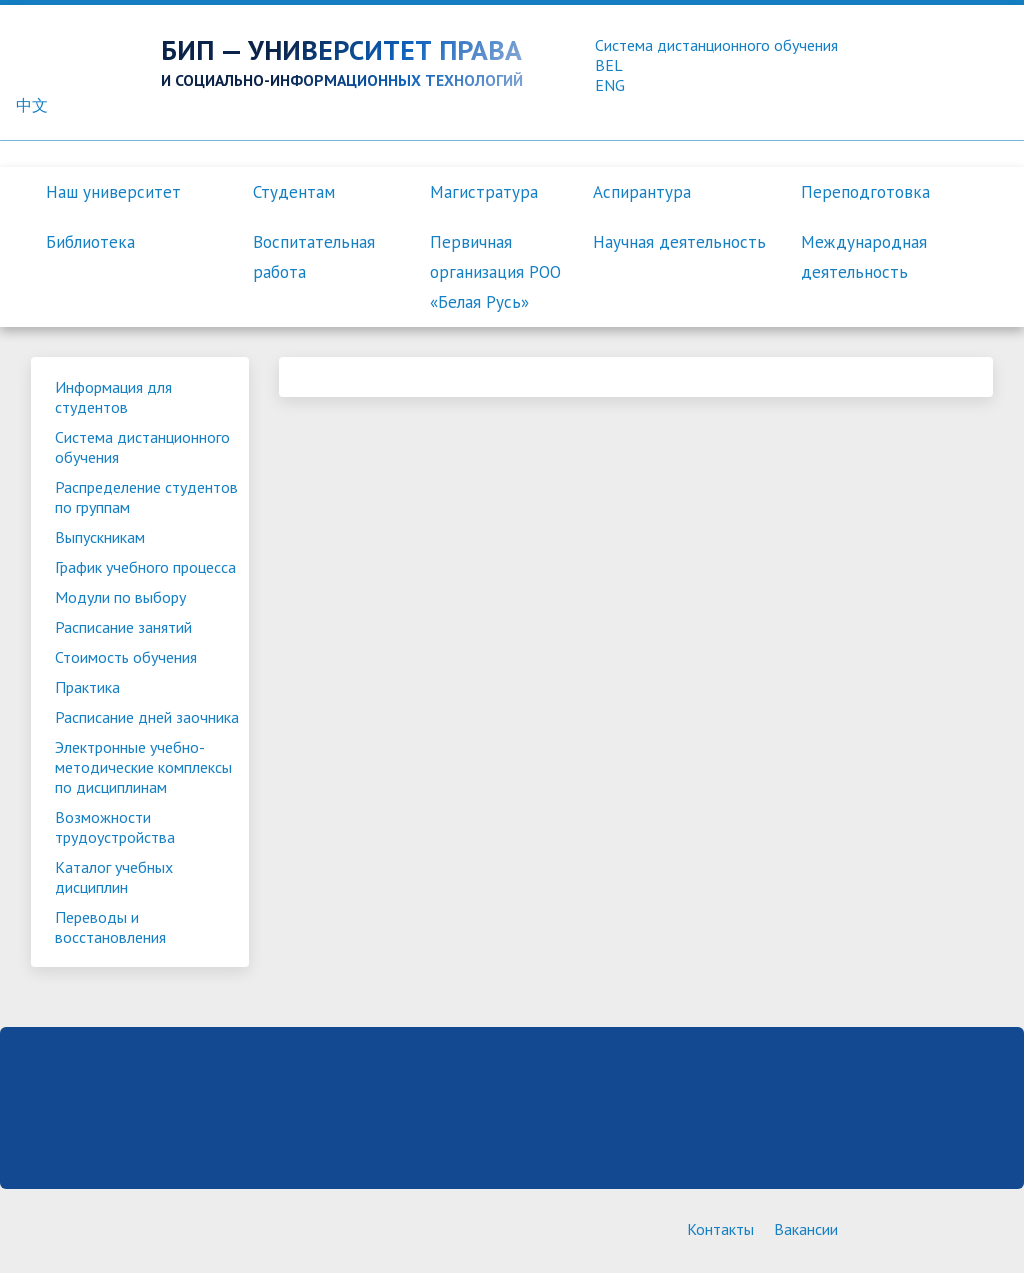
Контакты (720, 1229)
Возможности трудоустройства (115, 827)
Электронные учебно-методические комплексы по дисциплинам (143, 767)
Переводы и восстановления (110, 927)
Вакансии (806, 1229)
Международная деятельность (864, 257)
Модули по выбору (120, 597)
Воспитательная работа (314, 257)
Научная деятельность (679, 242)
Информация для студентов (113, 397)
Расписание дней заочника (147, 717)
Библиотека (90, 242)
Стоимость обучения (126, 657)
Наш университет (113, 192)
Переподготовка (865, 192)
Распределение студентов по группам (146, 497)
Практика (87, 687)
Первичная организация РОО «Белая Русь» (495, 272)
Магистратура (484, 192)
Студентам (294, 192)
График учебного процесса (145, 567)
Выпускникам (100, 537)
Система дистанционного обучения (142, 447)
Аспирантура (642, 192)
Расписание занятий (123, 627)
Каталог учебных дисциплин (114, 877)
